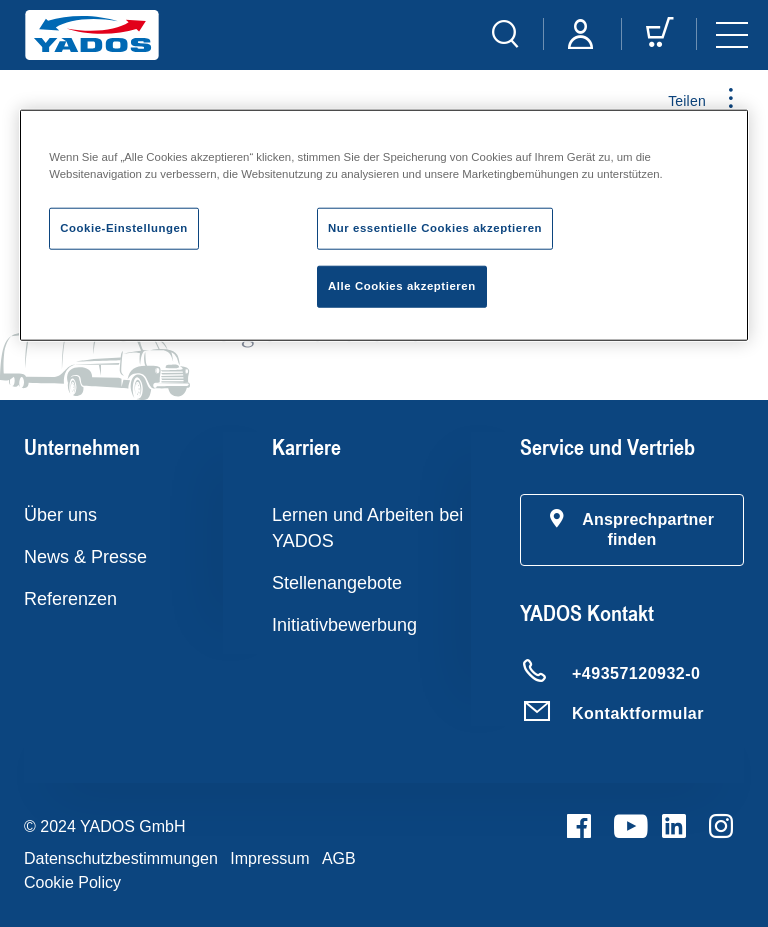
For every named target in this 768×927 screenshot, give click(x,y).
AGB (339, 858)
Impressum (269, 858)
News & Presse (85, 557)
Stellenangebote (337, 583)
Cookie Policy (72, 882)
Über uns (60, 515)
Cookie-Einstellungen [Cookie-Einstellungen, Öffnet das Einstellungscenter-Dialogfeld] (124, 228)
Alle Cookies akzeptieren (402, 286)
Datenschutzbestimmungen (121, 858)
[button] (632, 530)
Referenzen (70, 599)
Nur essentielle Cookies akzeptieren (435, 228)
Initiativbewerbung (344, 625)
